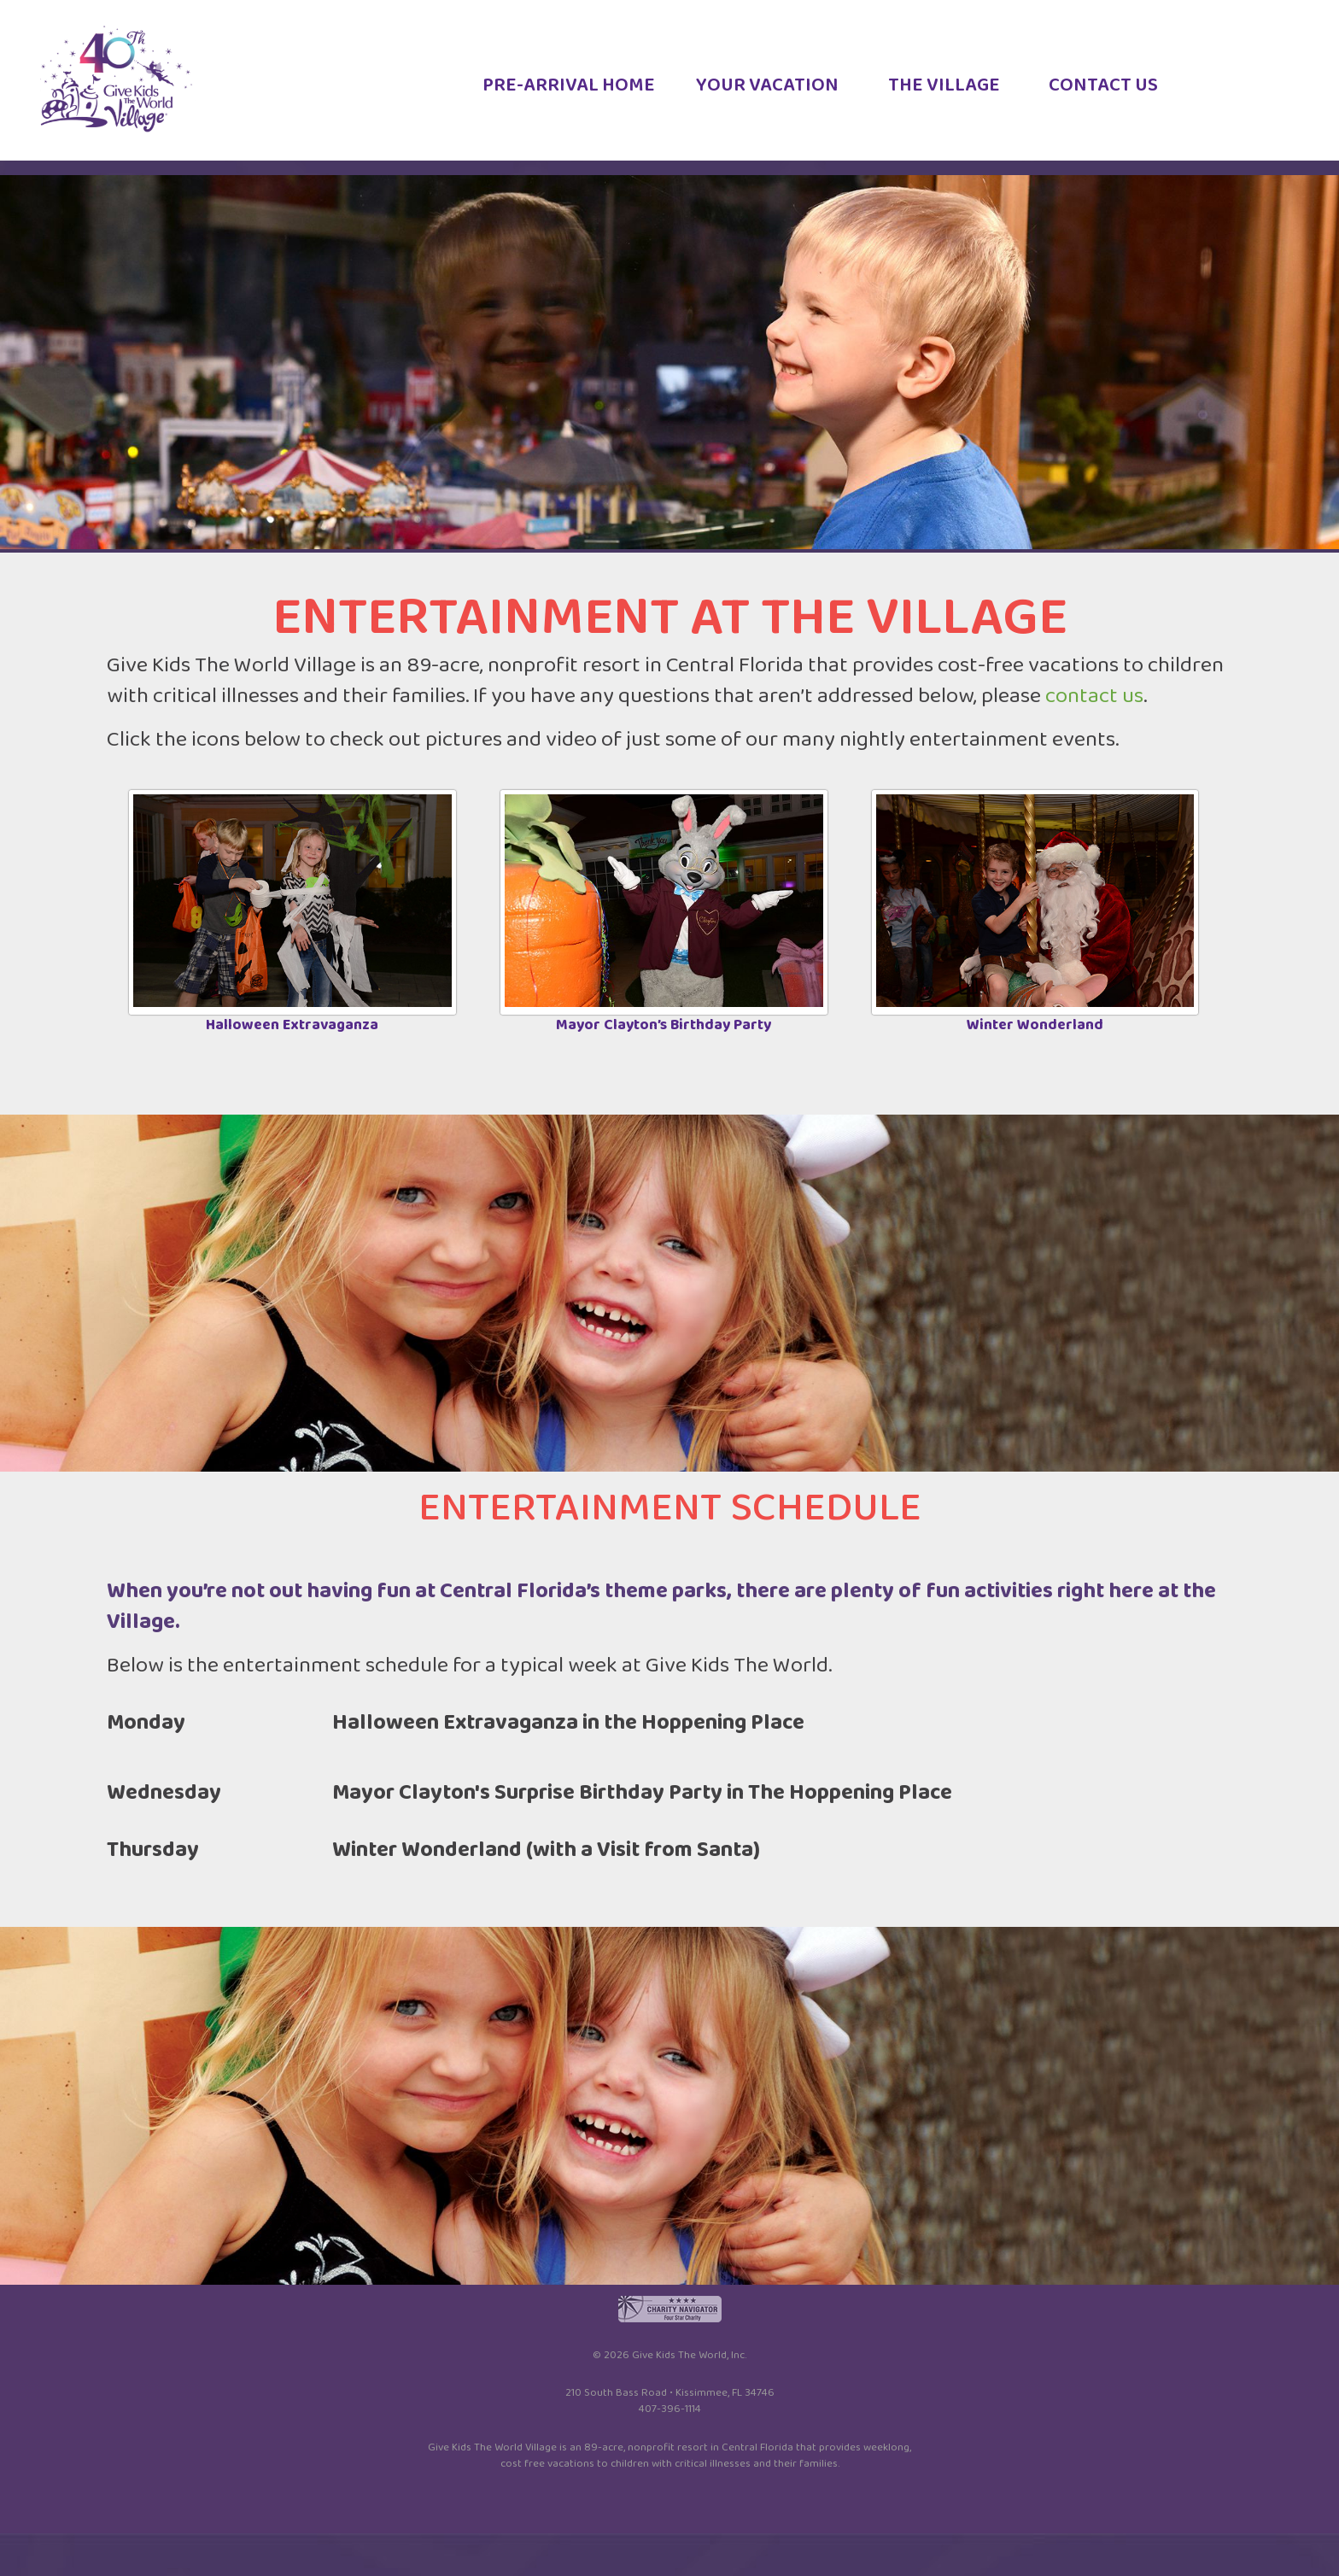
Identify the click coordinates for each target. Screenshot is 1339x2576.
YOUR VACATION (767, 90)
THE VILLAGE (944, 90)
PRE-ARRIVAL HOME (568, 90)
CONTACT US (1103, 90)
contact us (1094, 695)
